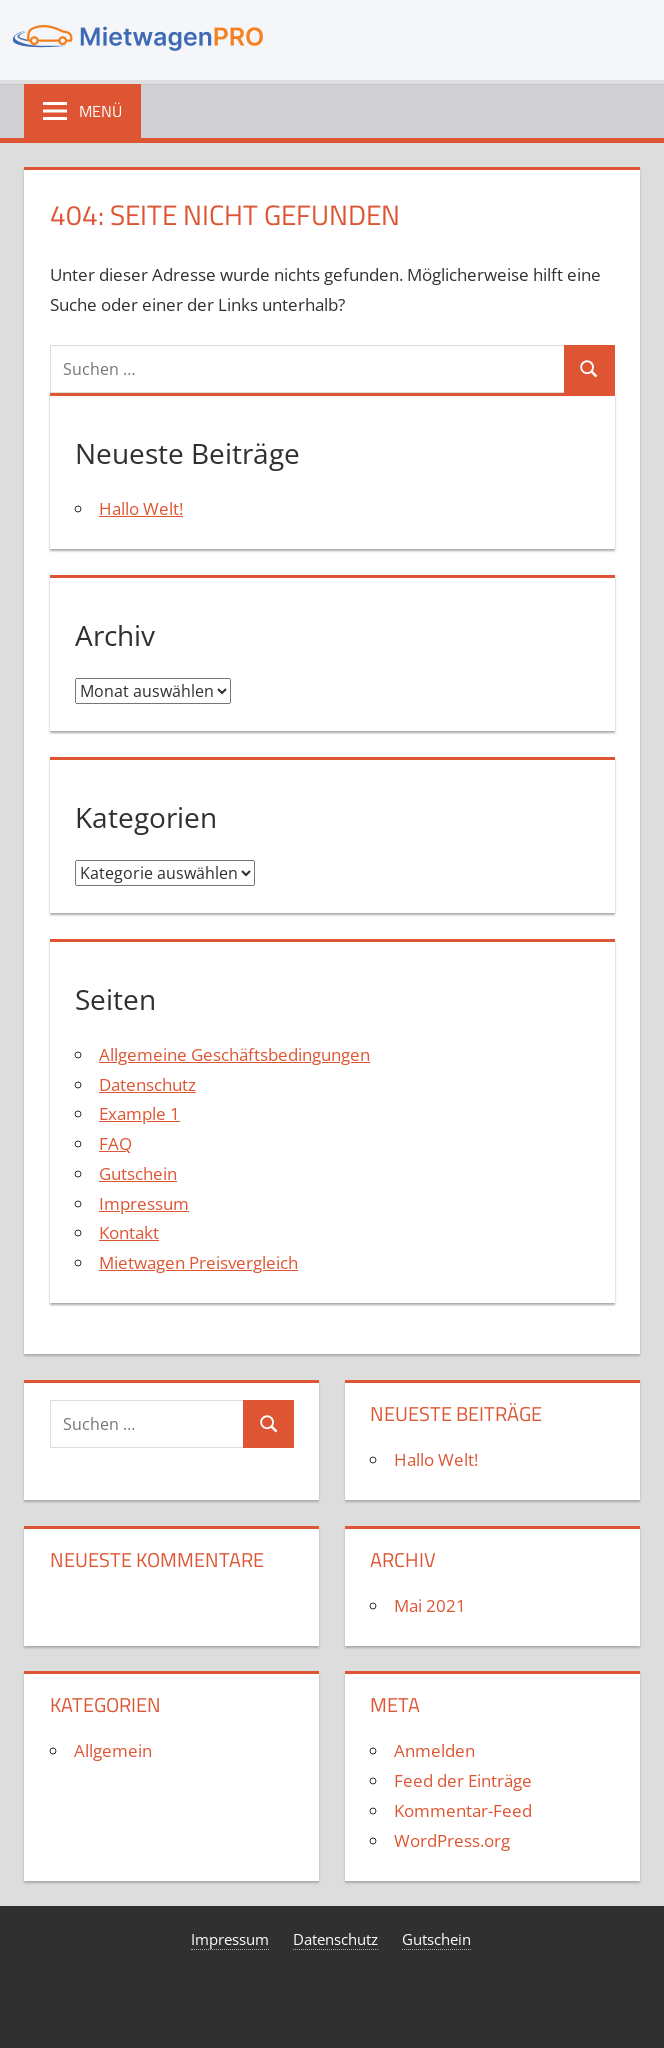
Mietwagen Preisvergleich (198, 1262)
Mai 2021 (430, 1605)
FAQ (115, 1143)
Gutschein (138, 1173)
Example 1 (139, 1113)
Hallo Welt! (141, 508)
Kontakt (129, 1232)
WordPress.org (452, 1840)
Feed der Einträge (463, 1780)
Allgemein (113, 1750)
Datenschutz (147, 1084)
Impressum (144, 1203)
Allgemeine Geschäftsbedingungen (234, 1054)
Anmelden (434, 1750)
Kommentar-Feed (463, 1810)
